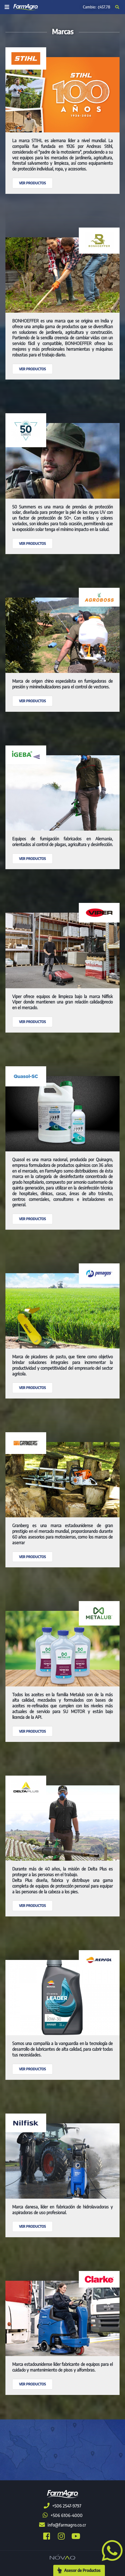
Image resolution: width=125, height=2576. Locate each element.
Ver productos (32, 183)
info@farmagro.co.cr (62, 2525)
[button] (110, 2550)
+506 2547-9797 (62, 2506)
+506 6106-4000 (63, 2515)
